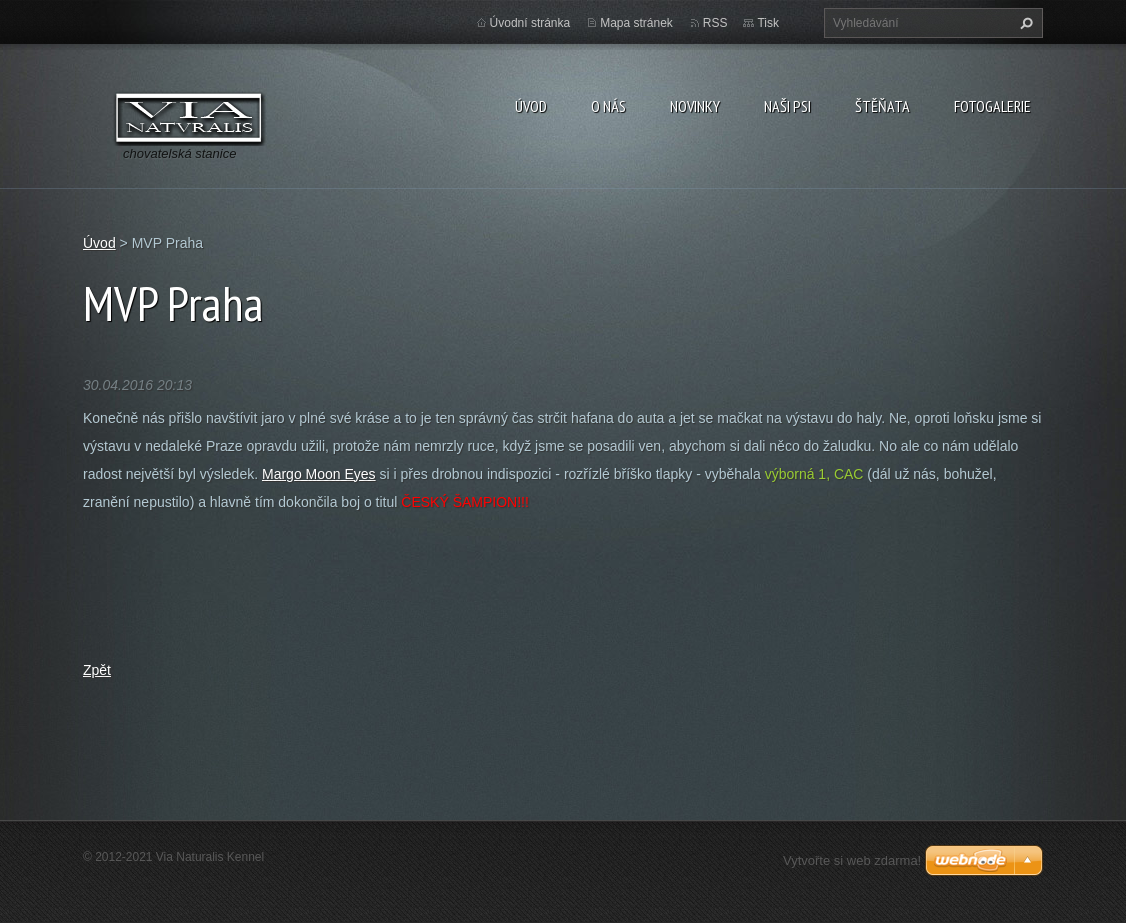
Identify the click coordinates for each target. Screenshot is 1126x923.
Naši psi (787, 106)
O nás (608, 106)
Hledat (1024, 23)
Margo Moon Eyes (319, 474)
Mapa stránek (636, 23)
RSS (715, 23)
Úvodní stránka (530, 23)
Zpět (97, 670)
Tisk (768, 23)
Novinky (695, 106)
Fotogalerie (992, 106)
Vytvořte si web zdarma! (852, 860)
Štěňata (882, 106)
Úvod (531, 106)
